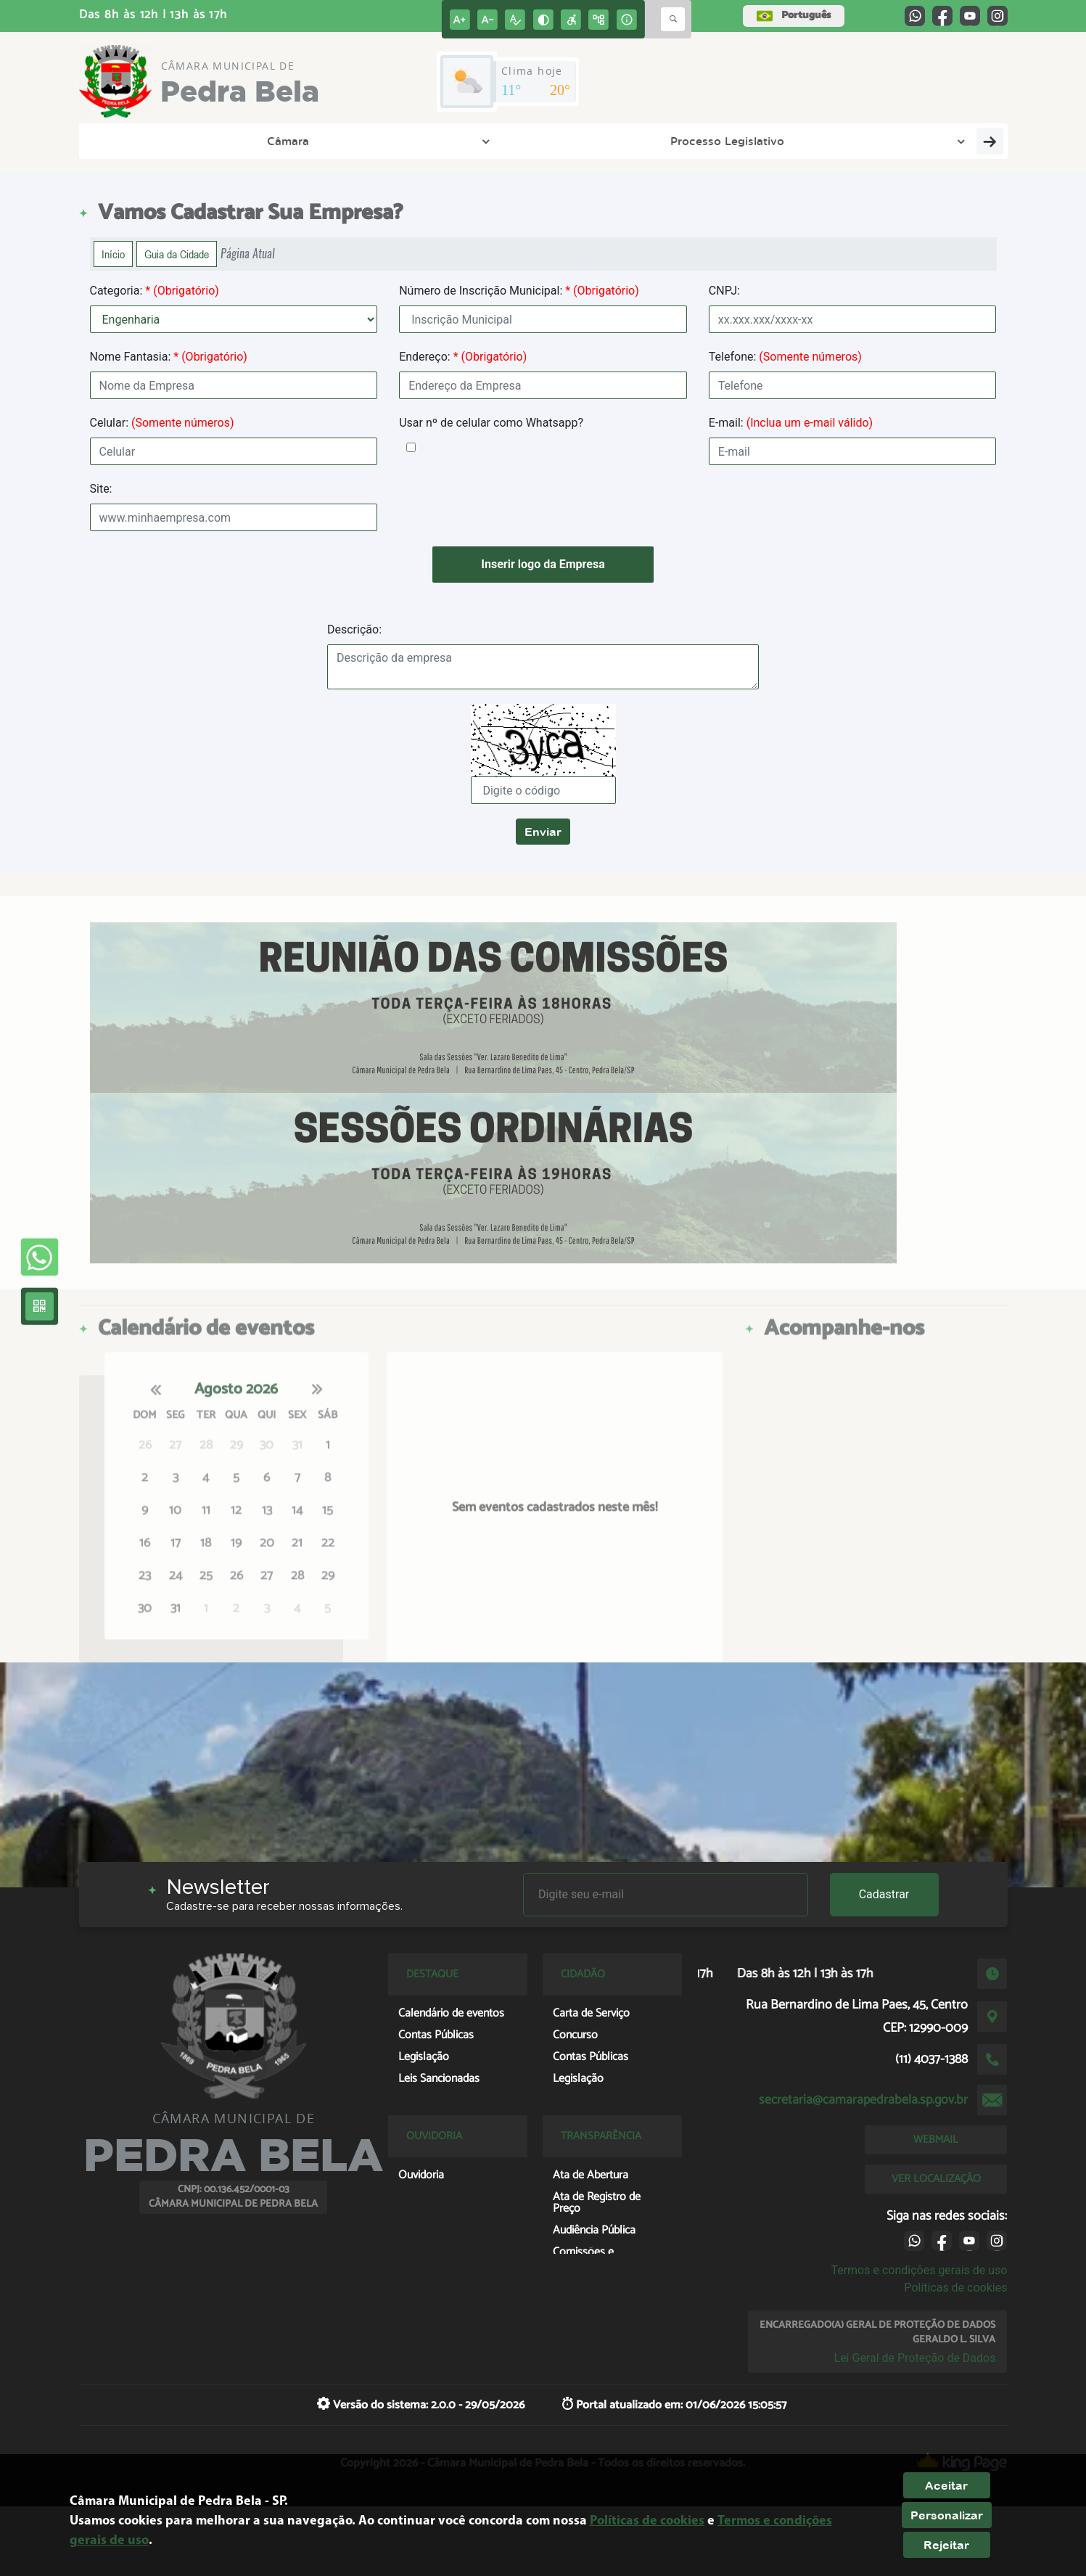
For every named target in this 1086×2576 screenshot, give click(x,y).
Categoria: (154, 291)
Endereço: (463, 357)
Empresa (770, 141)
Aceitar (946, 2485)
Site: (101, 489)
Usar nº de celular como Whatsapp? (491, 423)
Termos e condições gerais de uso (919, 2270)
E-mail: (791, 423)
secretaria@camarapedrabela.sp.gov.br (863, 2100)
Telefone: (785, 357)
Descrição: (354, 629)
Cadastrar (884, 1894)
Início (113, 254)
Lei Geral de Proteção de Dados (915, 2358)
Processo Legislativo (284, 141)
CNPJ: (724, 291)
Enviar (543, 831)
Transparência (546, 141)
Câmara (148, 141)
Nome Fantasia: (168, 357)
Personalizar (946, 2515)
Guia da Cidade (176, 254)
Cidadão (666, 141)
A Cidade (425, 141)
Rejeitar (946, 2544)
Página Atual (248, 253)
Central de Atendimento (918, 141)
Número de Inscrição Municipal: (519, 291)
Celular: (162, 423)
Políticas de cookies (955, 2287)
